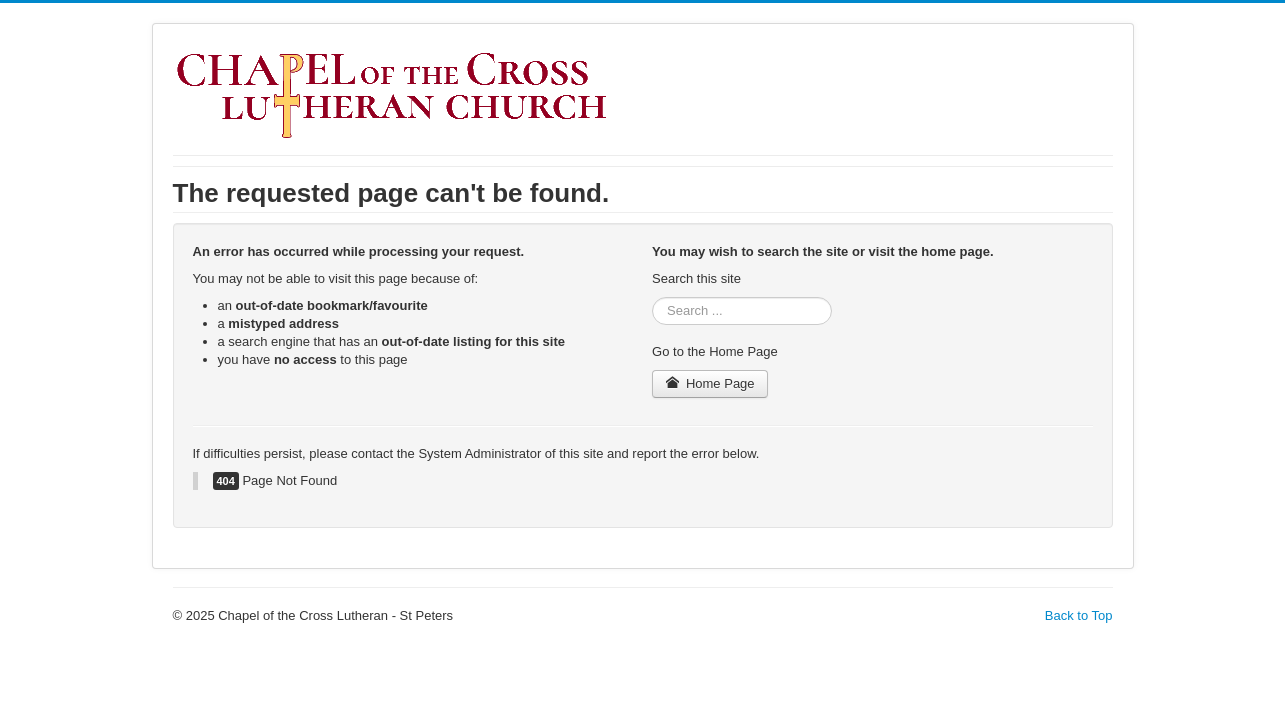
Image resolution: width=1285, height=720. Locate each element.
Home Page (710, 383)
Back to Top (1079, 615)
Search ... (652, 297)
